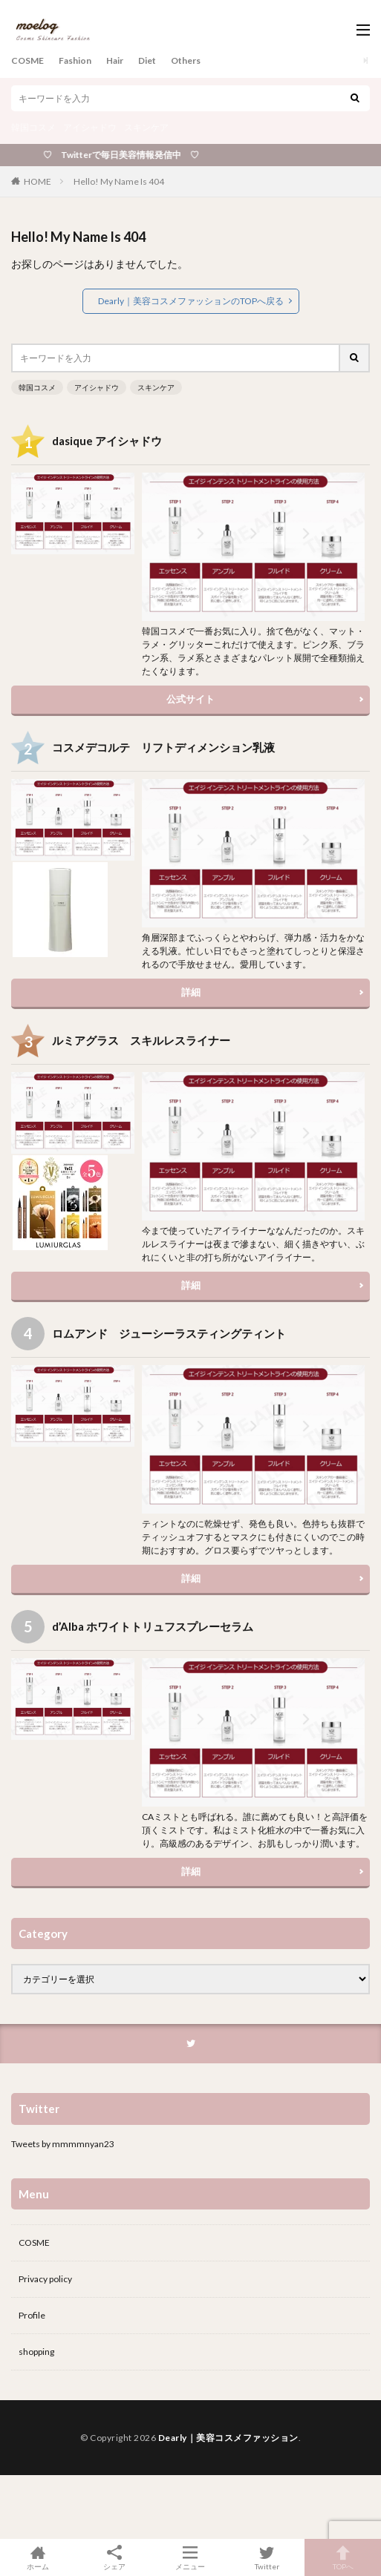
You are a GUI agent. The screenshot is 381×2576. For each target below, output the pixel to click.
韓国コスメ (33, 127)
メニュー (190, 2557)
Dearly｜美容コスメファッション (228, 2437)
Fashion (75, 60)
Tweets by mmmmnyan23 (62, 2143)
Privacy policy (45, 2278)
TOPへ (343, 2557)
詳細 (191, 992)
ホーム (38, 2557)
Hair (114, 60)
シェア (114, 2558)
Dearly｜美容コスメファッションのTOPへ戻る (191, 300)
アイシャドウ (90, 127)
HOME (37, 181)
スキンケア (146, 127)
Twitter (267, 2557)
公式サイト (190, 699)
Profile (32, 2315)
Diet (147, 60)
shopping (36, 2351)
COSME (27, 60)
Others (186, 60)
